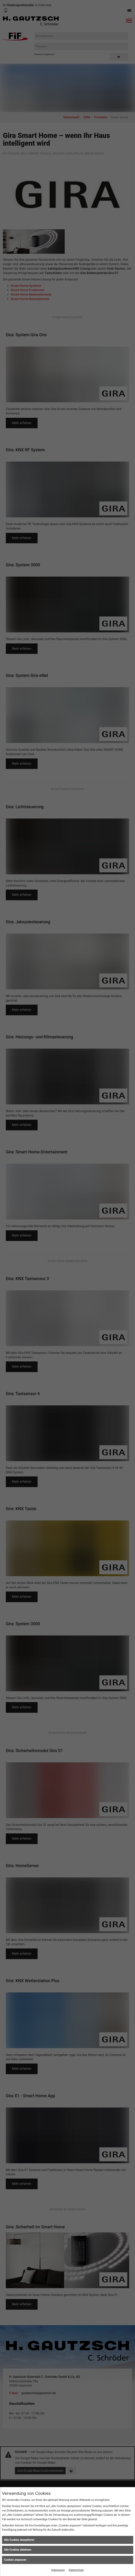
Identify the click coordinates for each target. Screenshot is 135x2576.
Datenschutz (76, 2570)
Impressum (58, 2570)
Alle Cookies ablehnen (17, 2549)
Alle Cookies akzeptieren (19, 2539)
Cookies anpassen (15, 2559)
